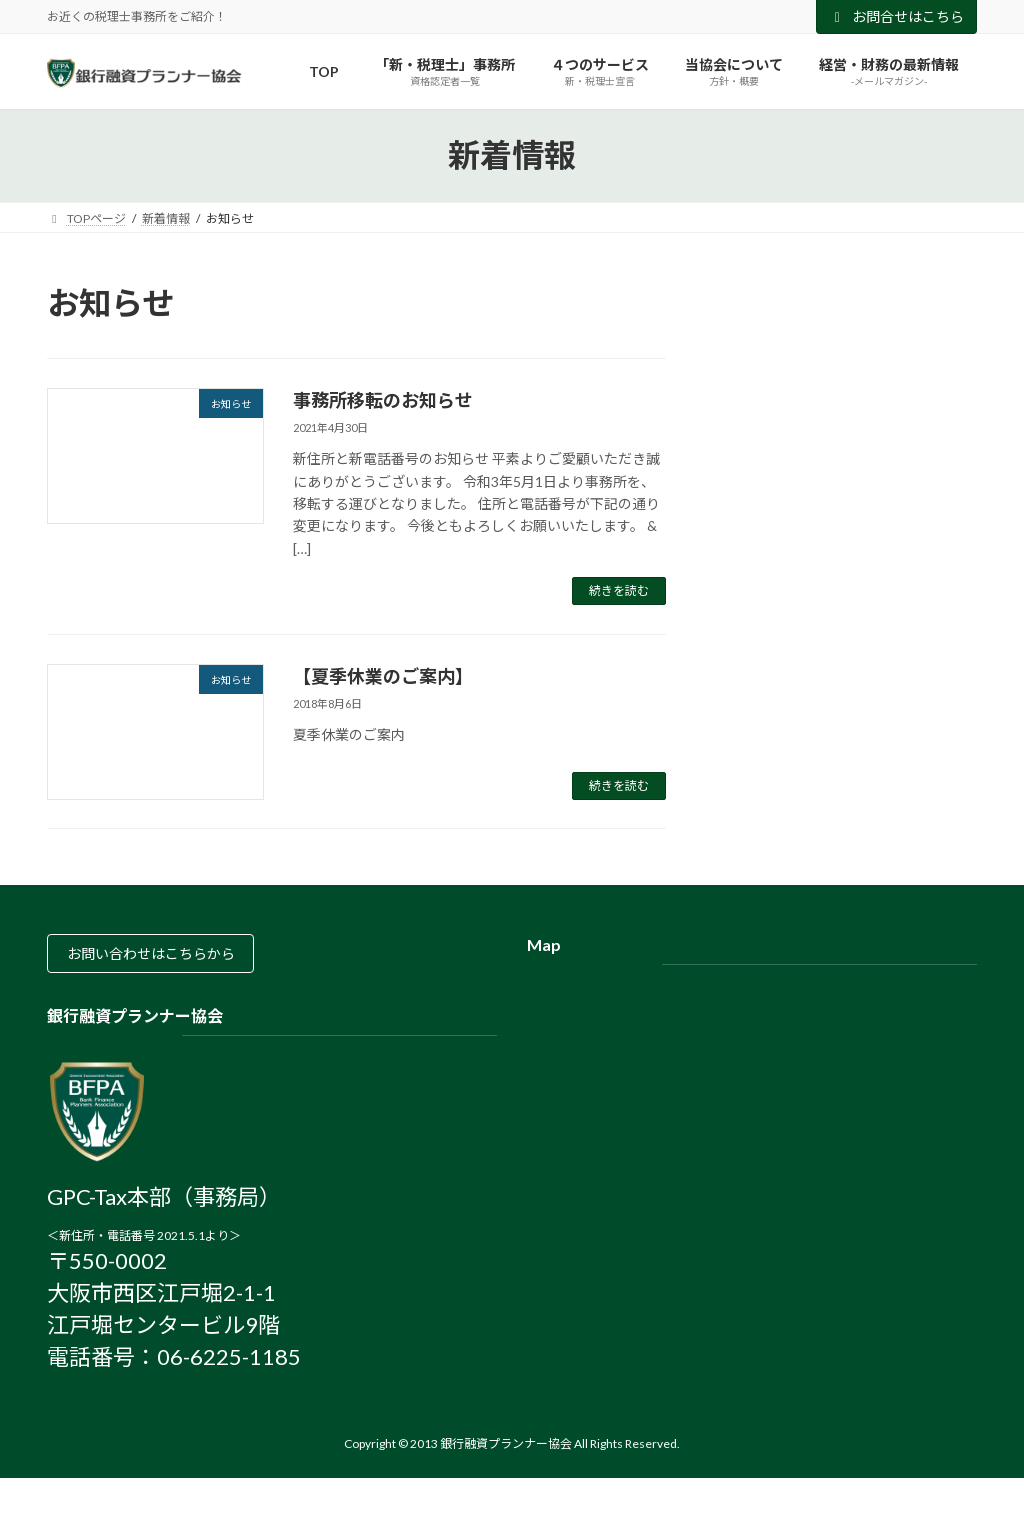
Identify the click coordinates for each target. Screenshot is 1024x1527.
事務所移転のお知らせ (383, 400)
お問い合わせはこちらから (165, 957)
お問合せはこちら (897, 16)
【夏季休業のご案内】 (383, 676)
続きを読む (619, 590)
